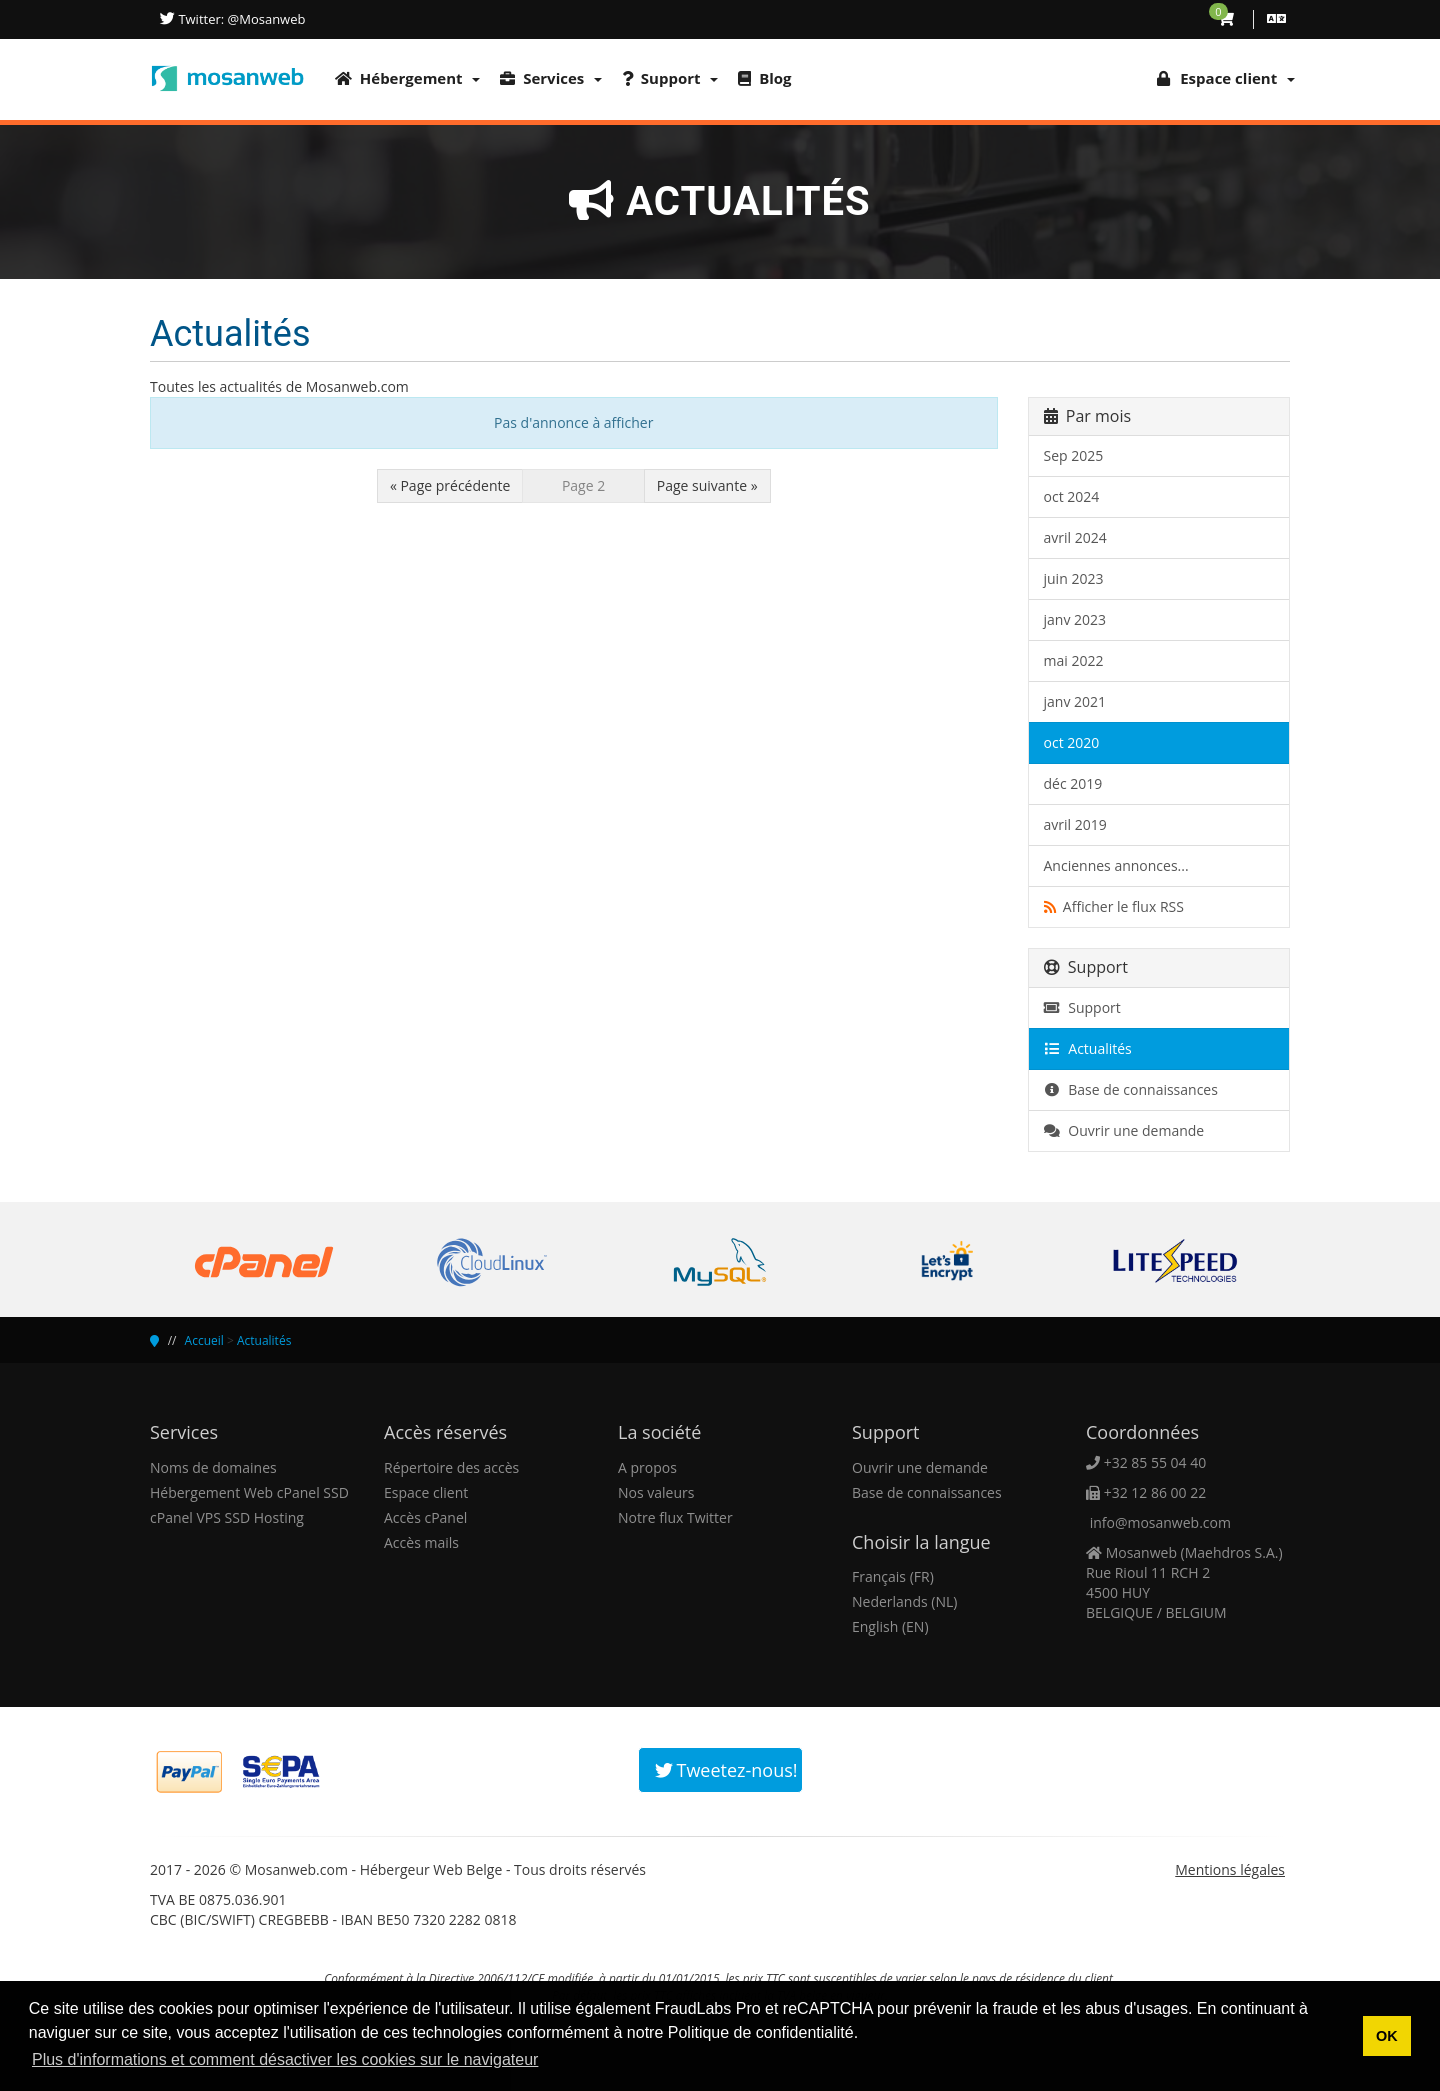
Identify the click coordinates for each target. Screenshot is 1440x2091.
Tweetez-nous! (726, 1770)
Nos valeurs (656, 1492)
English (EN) (890, 1626)
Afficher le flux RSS (1114, 906)
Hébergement (407, 78)
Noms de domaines (213, 1467)
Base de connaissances (1131, 1089)
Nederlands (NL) (904, 1601)
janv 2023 (1075, 619)
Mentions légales (1230, 1869)
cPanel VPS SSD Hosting (227, 1517)
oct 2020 (1072, 742)
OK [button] (1387, 2036)
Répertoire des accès (451, 1467)
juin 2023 (1074, 578)
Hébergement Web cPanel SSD (249, 1492)
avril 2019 (1075, 824)
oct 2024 (1072, 496)
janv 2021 (1075, 701)
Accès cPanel (425, 1517)
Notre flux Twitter (675, 1517)
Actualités (1088, 1048)
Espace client (426, 1492)
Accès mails (421, 1542)
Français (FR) (893, 1576)
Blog (764, 78)
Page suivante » (707, 485)
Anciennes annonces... (1116, 865)
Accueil (204, 1340)
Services (551, 78)
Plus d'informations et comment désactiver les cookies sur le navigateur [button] (285, 2059)
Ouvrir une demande (1124, 1130)
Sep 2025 (1074, 455)
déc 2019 (1073, 783)
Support (670, 78)
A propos (647, 1467)
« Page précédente (450, 485)
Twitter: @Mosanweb (240, 19)
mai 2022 (1074, 660)
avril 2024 (1075, 537)
